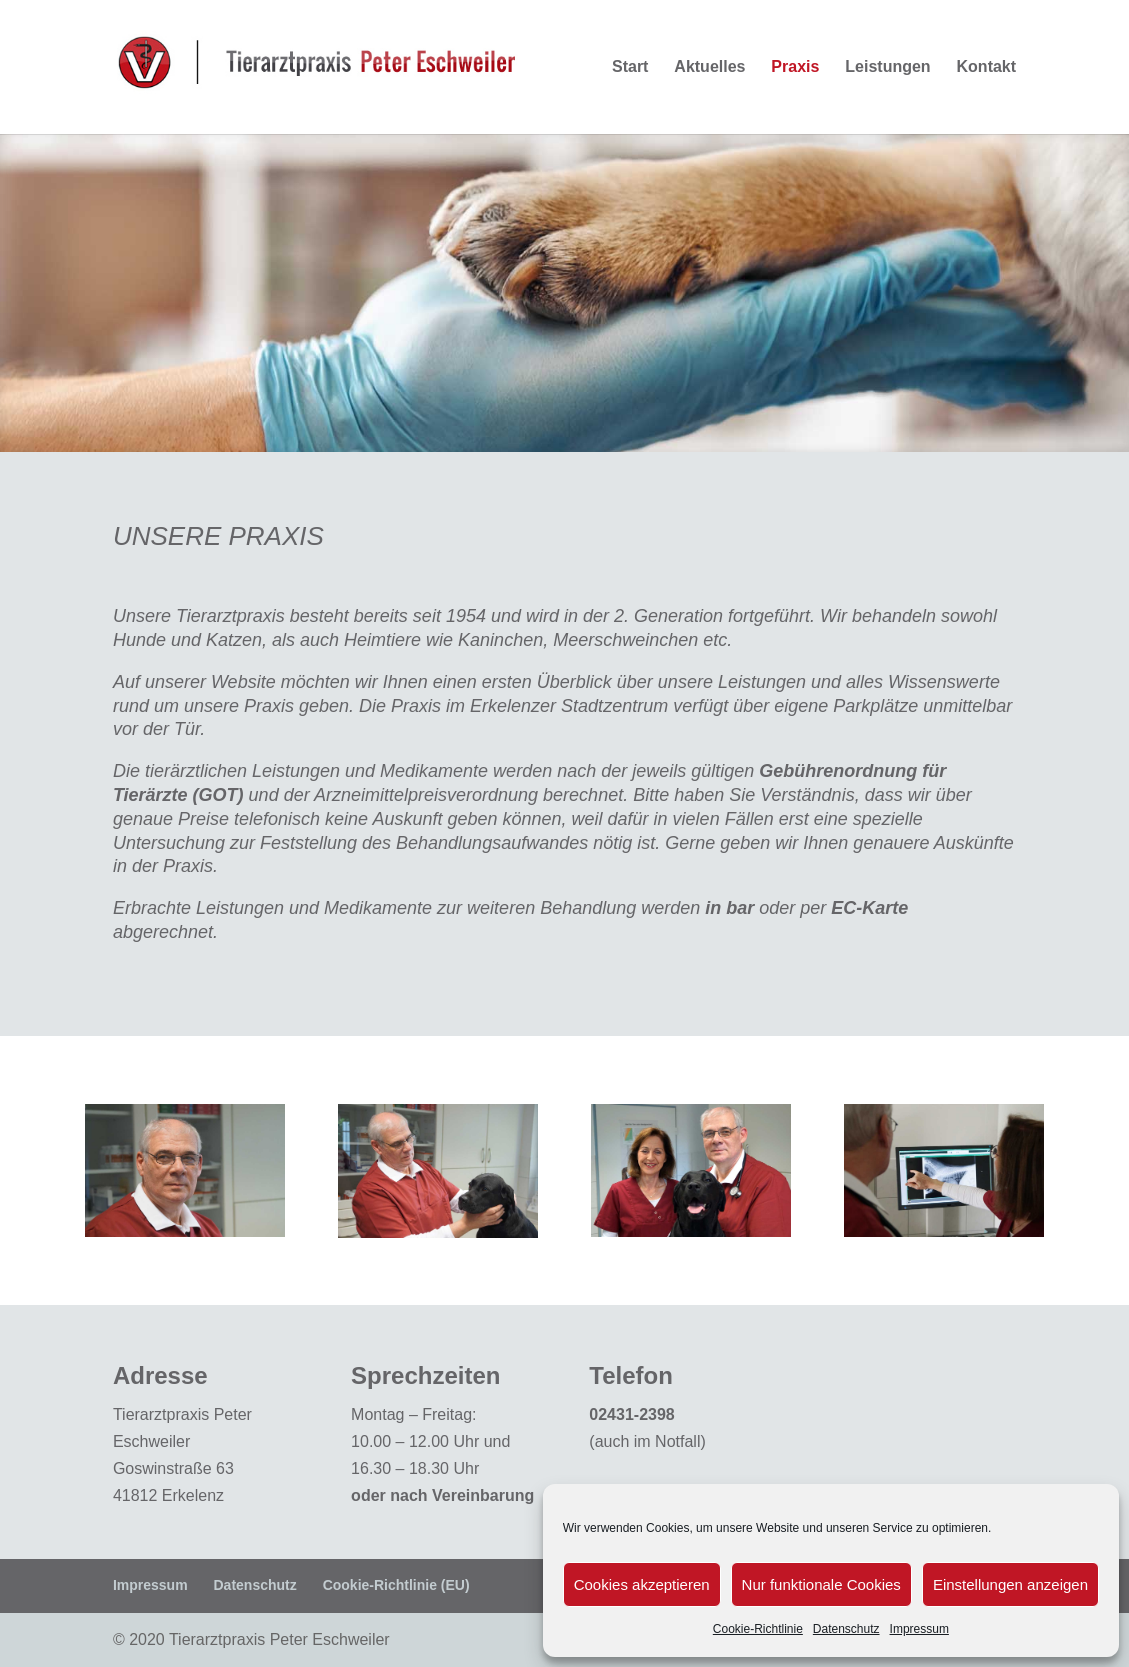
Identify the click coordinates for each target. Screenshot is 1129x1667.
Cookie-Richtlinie (758, 1629)
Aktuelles (709, 67)
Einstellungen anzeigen (1010, 1584)
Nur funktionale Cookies (821, 1584)
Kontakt (987, 67)
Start (630, 67)
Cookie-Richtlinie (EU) (396, 1585)
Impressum (919, 1629)
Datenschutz (846, 1629)
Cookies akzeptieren (642, 1584)
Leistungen (887, 67)
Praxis (795, 67)
